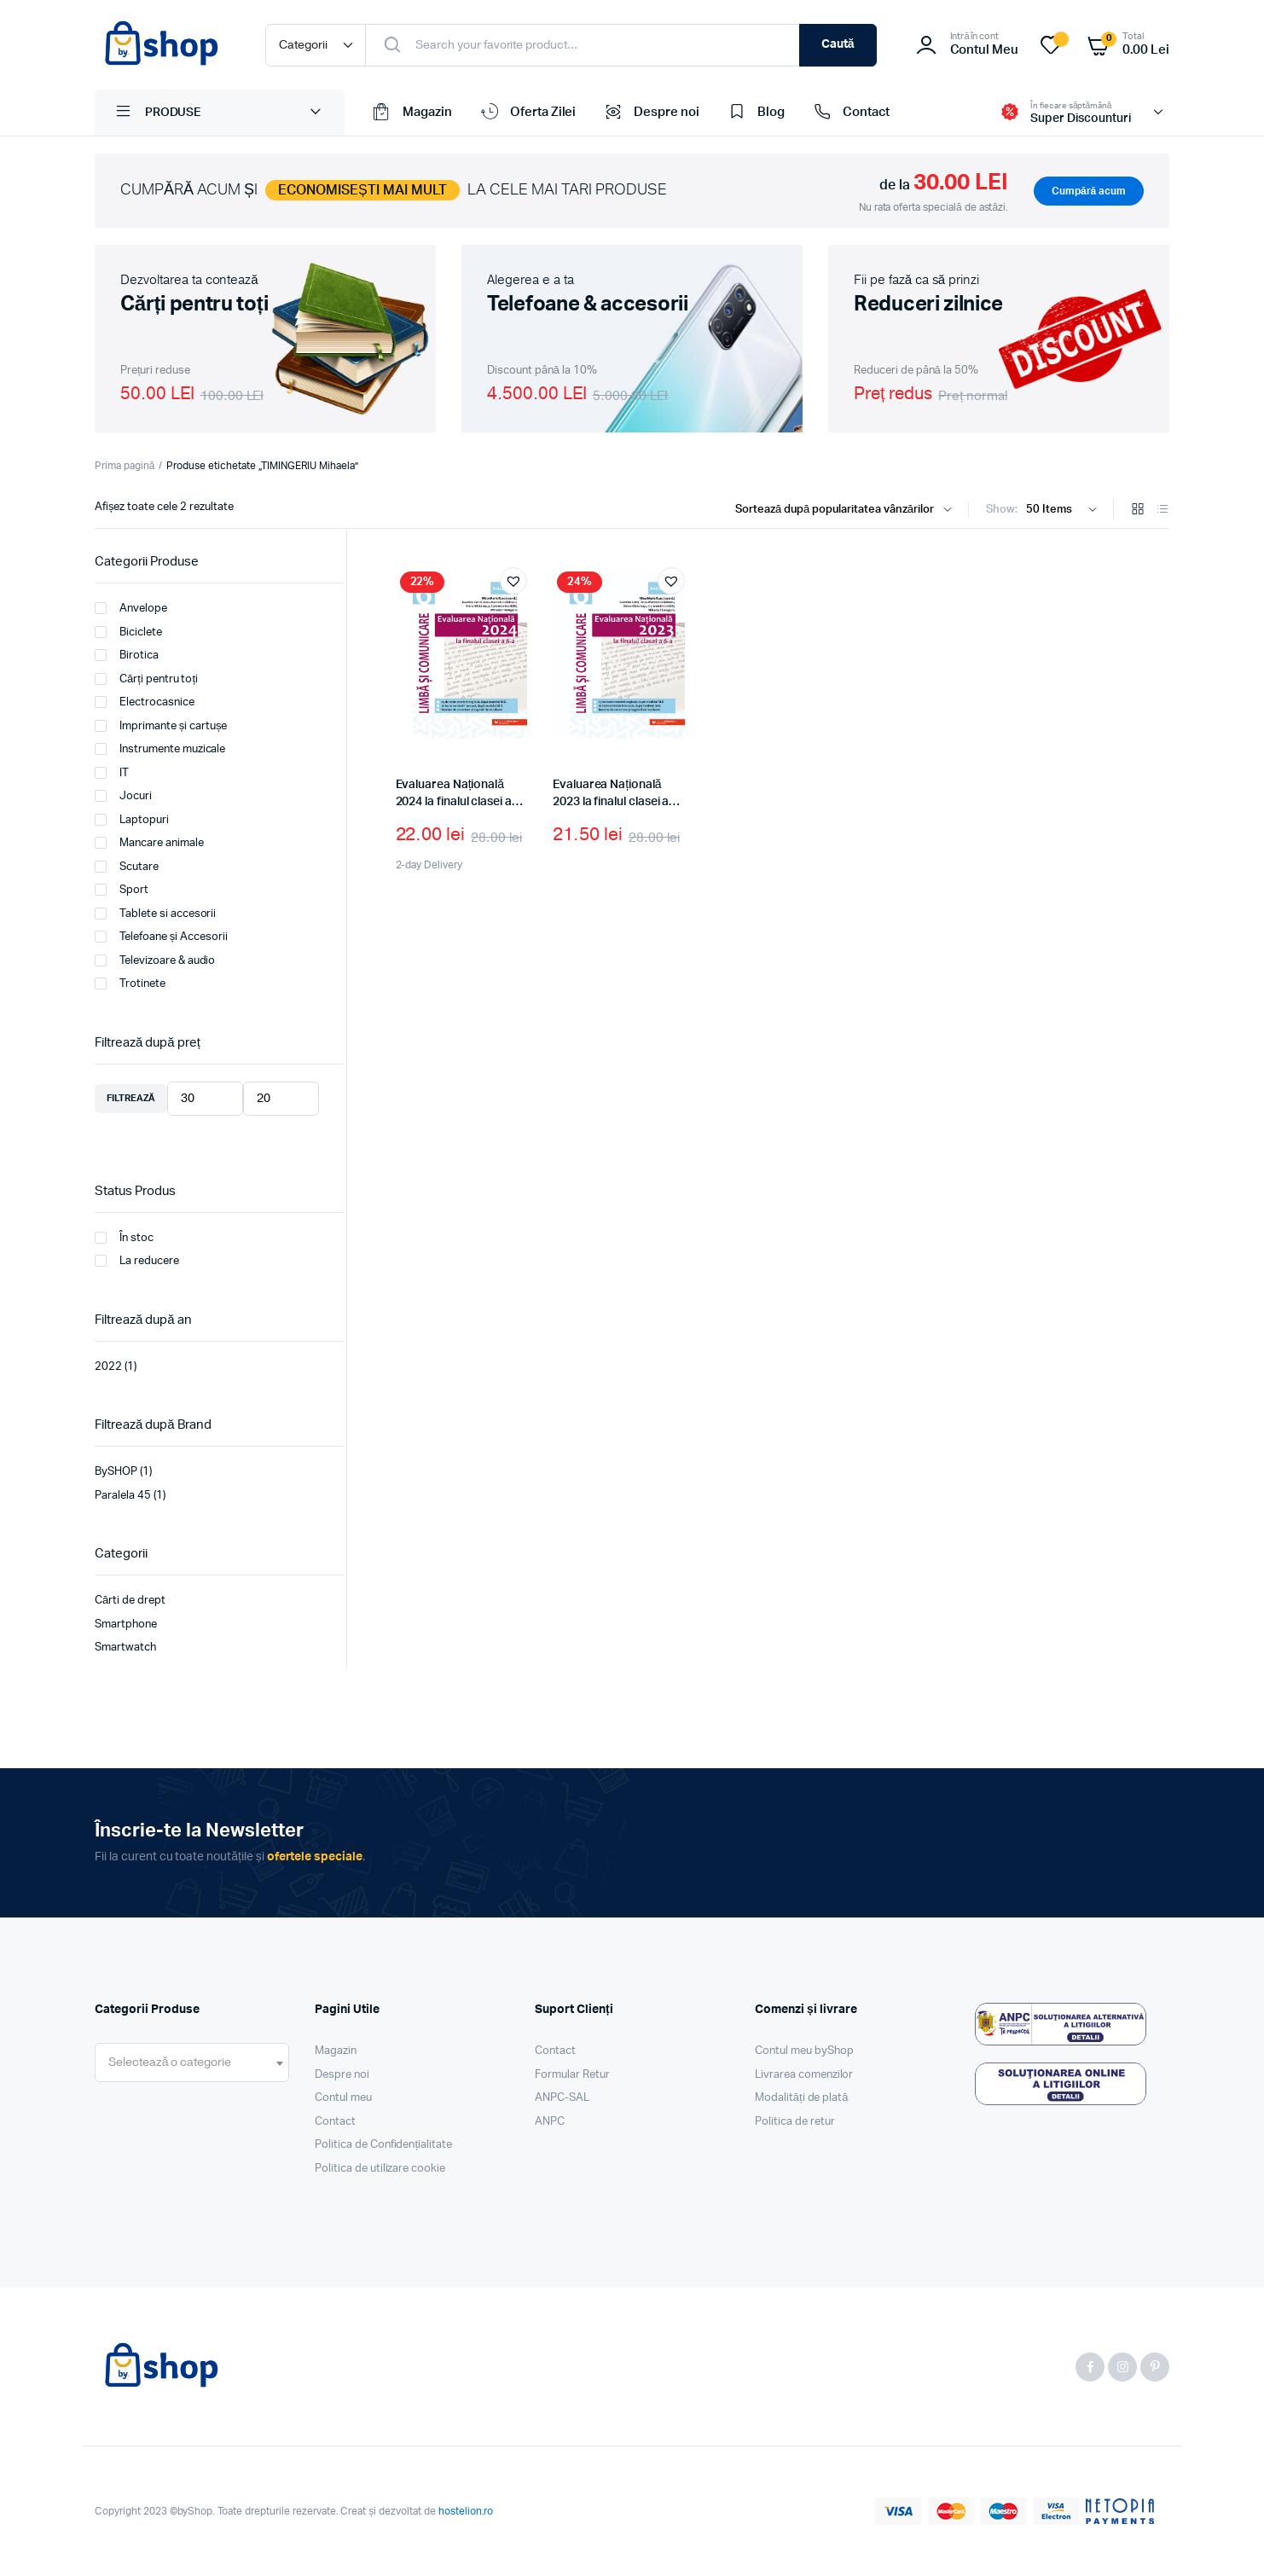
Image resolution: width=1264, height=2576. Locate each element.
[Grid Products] (1138, 510)
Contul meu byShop (804, 2051)
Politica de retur (795, 2121)
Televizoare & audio (155, 960)
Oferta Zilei (527, 112)
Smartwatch (125, 1647)
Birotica (127, 655)
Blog (755, 112)
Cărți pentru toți (146, 679)
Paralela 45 (123, 1495)
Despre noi (650, 112)
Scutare (127, 867)
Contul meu (343, 2097)
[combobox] (192, 2062)
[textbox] (169, 2062)
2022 (108, 1366)
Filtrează (131, 1098)
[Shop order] (847, 510)
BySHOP (116, 1471)
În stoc (124, 1238)
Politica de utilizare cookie (380, 2168)
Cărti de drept (130, 1600)
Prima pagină (124, 466)
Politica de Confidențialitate (383, 2144)
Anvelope (131, 608)
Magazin (411, 112)
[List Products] (1162, 510)
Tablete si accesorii (155, 914)
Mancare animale (149, 843)
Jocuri (123, 796)
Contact (850, 112)
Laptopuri (132, 820)
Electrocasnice (144, 702)
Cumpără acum (1089, 191)
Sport (121, 890)
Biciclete (128, 632)
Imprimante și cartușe (161, 726)
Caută (838, 44)
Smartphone (126, 1624)
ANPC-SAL (562, 2097)
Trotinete (130, 983)
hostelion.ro (466, 2511)
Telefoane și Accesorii (161, 937)
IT (112, 773)
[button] (513, 580)
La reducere (137, 1261)
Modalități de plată (802, 2097)
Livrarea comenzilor (804, 2074)
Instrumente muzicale (160, 749)
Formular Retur (572, 2074)
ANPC (550, 2121)
